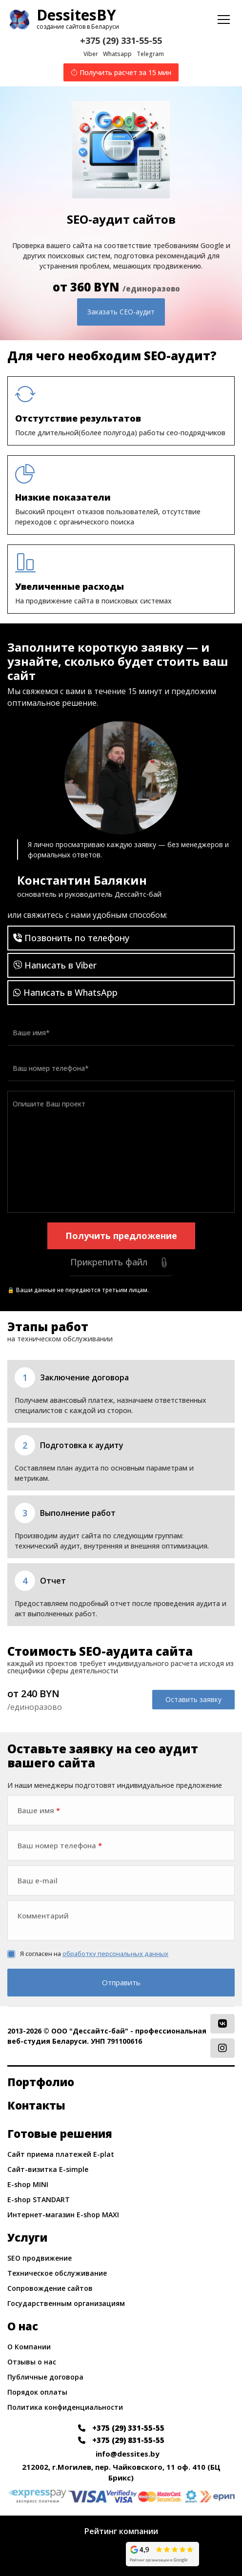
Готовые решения (59, 2133)
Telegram (150, 54)
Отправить (121, 1982)
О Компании (29, 2346)
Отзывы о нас (31, 2361)
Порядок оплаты (37, 2392)
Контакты (36, 2105)
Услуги (27, 2237)
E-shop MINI (27, 2184)
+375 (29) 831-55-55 (121, 2440)
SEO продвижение (39, 2258)
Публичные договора (45, 2377)
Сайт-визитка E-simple (47, 2169)
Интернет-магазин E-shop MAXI (63, 2214)
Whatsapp (117, 54)
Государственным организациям (66, 2303)
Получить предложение (121, 1235)
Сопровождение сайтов (50, 2288)
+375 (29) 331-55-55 (121, 40)
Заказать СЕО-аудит (121, 311)
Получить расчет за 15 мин (121, 72)
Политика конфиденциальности (65, 2407)
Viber (90, 54)
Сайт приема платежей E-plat (60, 2154)
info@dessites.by (128, 2454)
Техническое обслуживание (57, 2273)
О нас (22, 2326)
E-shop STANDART (38, 2199)
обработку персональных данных (115, 1953)
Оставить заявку (193, 1699)
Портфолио (40, 2081)
